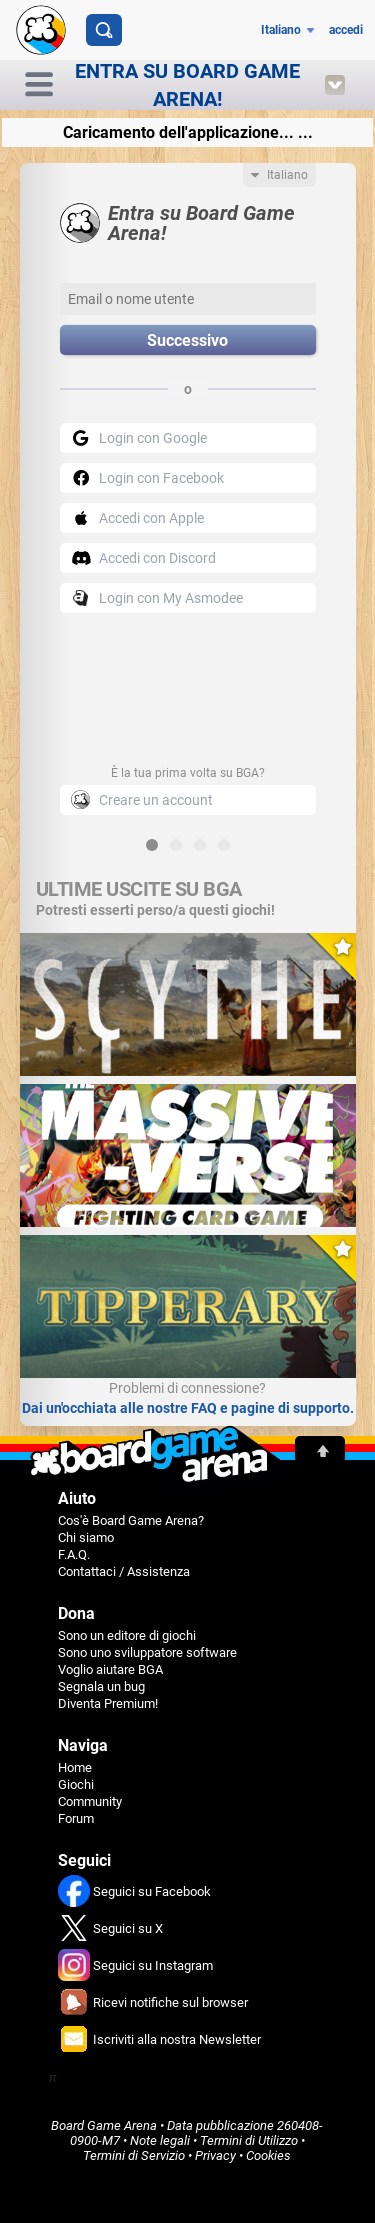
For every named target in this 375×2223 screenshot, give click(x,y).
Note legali (160, 2140)
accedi (346, 30)
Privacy (215, 2155)
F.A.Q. (74, 1554)
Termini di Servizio (134, 2155)
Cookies (268, 2155)
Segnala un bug (101, 1686)
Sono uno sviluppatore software (147, 1652)
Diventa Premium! (108, 1703)
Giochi (76, 1784)
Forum (76, 1818)
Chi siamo (86, 1537)
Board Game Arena (104, 2125)
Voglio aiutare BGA (110, 1669)
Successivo (187, 340)
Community (90, 1801)
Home (75, 1767)
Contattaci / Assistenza (124, 1571)
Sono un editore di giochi (127, 1635)
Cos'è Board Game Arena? (131, 1520)
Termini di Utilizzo (249, 2140)
